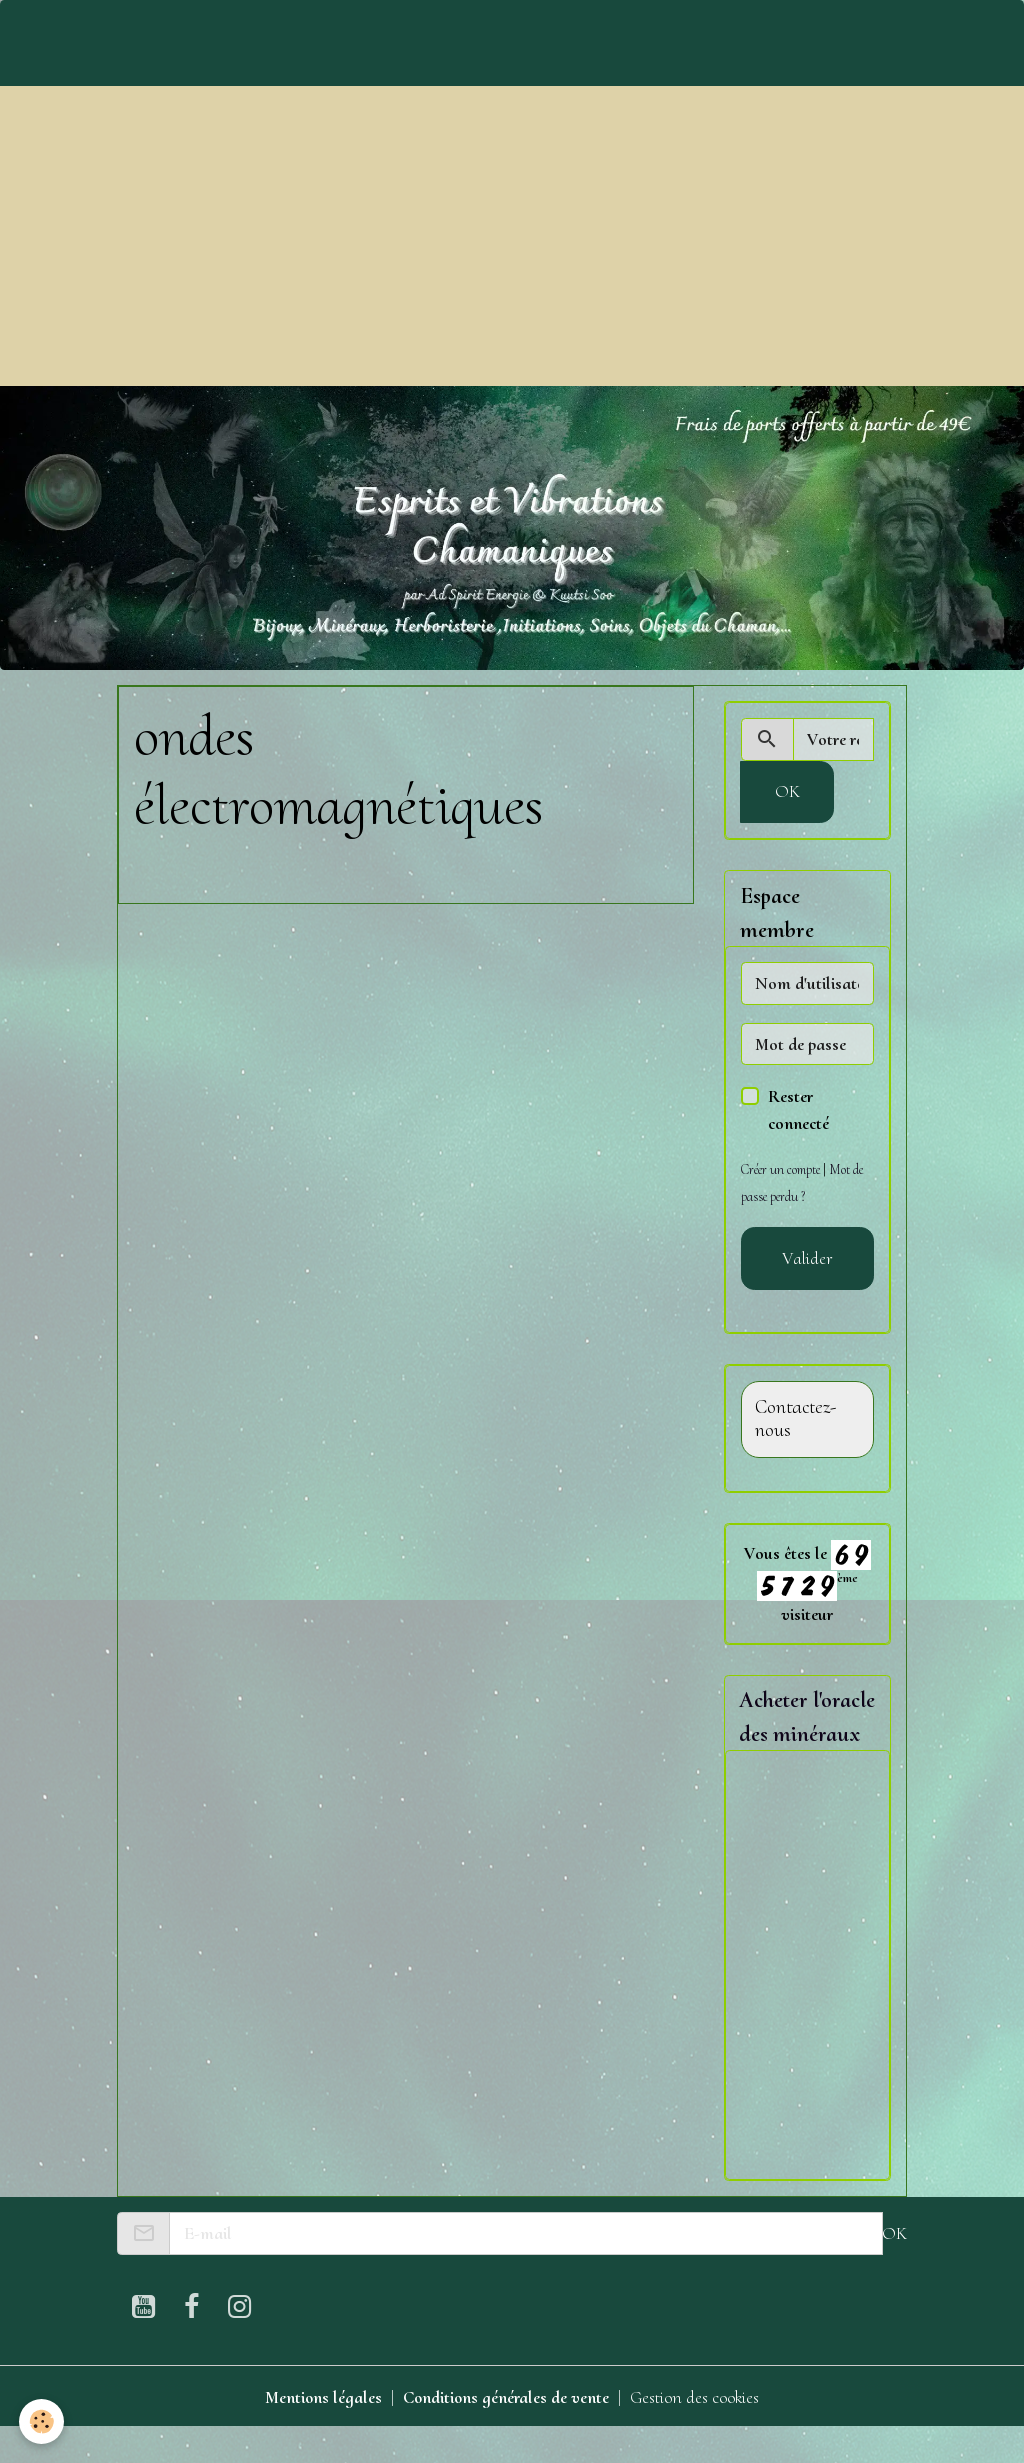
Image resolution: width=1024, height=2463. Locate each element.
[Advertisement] (512, 236)
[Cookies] (42, 2421)
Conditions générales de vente (505, 2431)
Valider (807, 1258)
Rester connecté (798, 1109)
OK (787, 791)
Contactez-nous (795, 1419)
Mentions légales (321, 2431)
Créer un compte (782, 1169)
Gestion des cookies (697, 2431)
